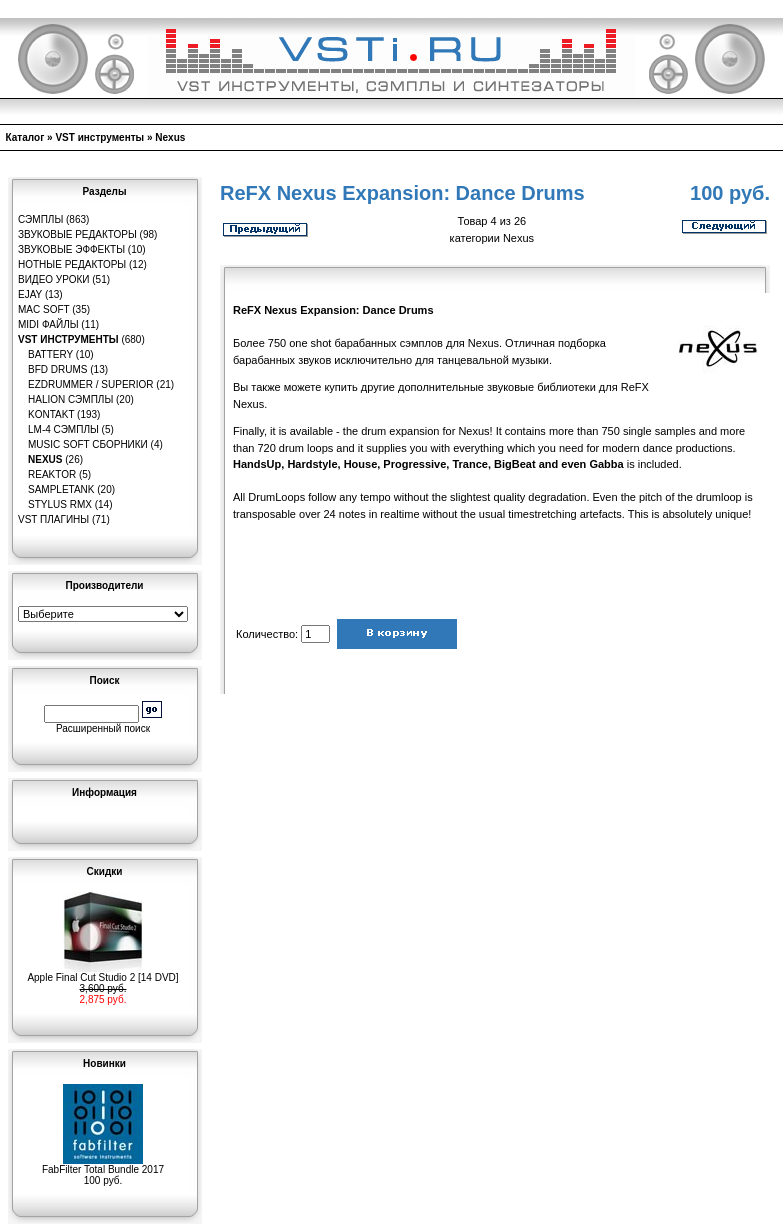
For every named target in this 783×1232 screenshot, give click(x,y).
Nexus (170, 137)
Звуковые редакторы (77, 234)
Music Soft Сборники (88, 444)
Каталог (25, 137)
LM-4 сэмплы (63, 429)
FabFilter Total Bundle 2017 (103, 1165)
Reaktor (52, 474)
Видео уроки (53, 279)
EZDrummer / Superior (91, 384)
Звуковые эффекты (71, 249)
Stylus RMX (60, 504)
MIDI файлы (48, 324)
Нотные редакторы (72, 264)
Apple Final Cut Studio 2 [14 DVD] (102, 973)
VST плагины (53, 519)
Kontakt (51, 414)
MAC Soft (43, 309)
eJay (30, 294)
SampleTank (61, 489)
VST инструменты (99, 137)
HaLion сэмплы (70, 399)
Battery (50, 354)
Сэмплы (40, 219)
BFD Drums (57, 369)
